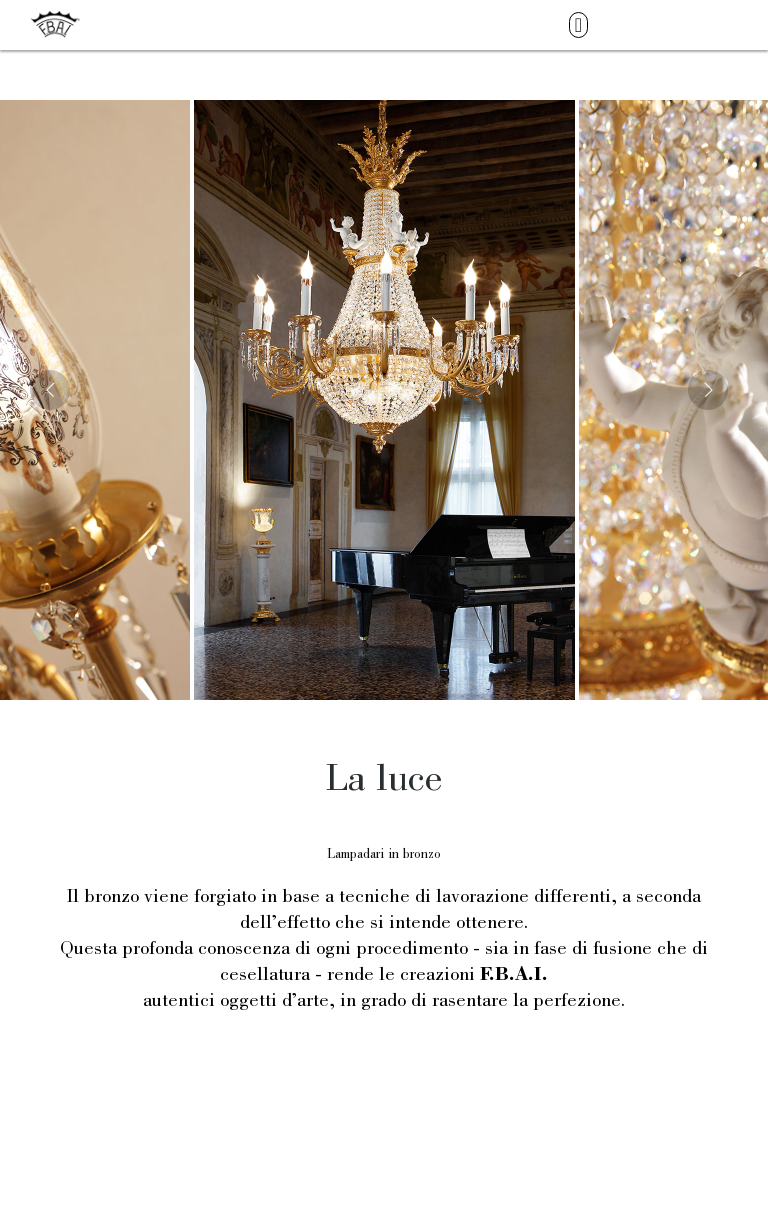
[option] (384, 400)
